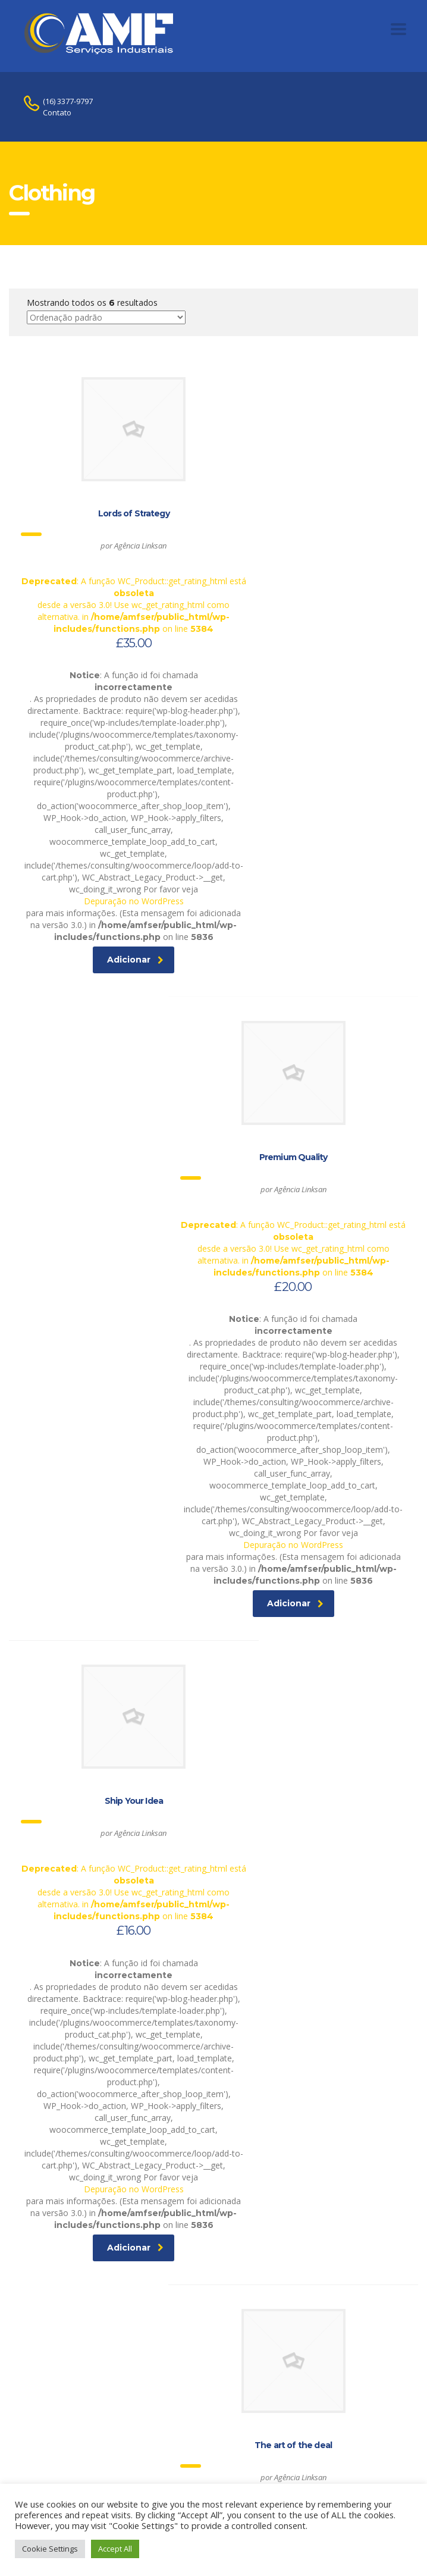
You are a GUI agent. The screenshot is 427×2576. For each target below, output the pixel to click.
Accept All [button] (115, 2548)
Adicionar (113, 1019)
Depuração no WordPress (111, 949)
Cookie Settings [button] (50, 2548)
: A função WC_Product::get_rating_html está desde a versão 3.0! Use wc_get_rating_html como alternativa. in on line (111, 527)
